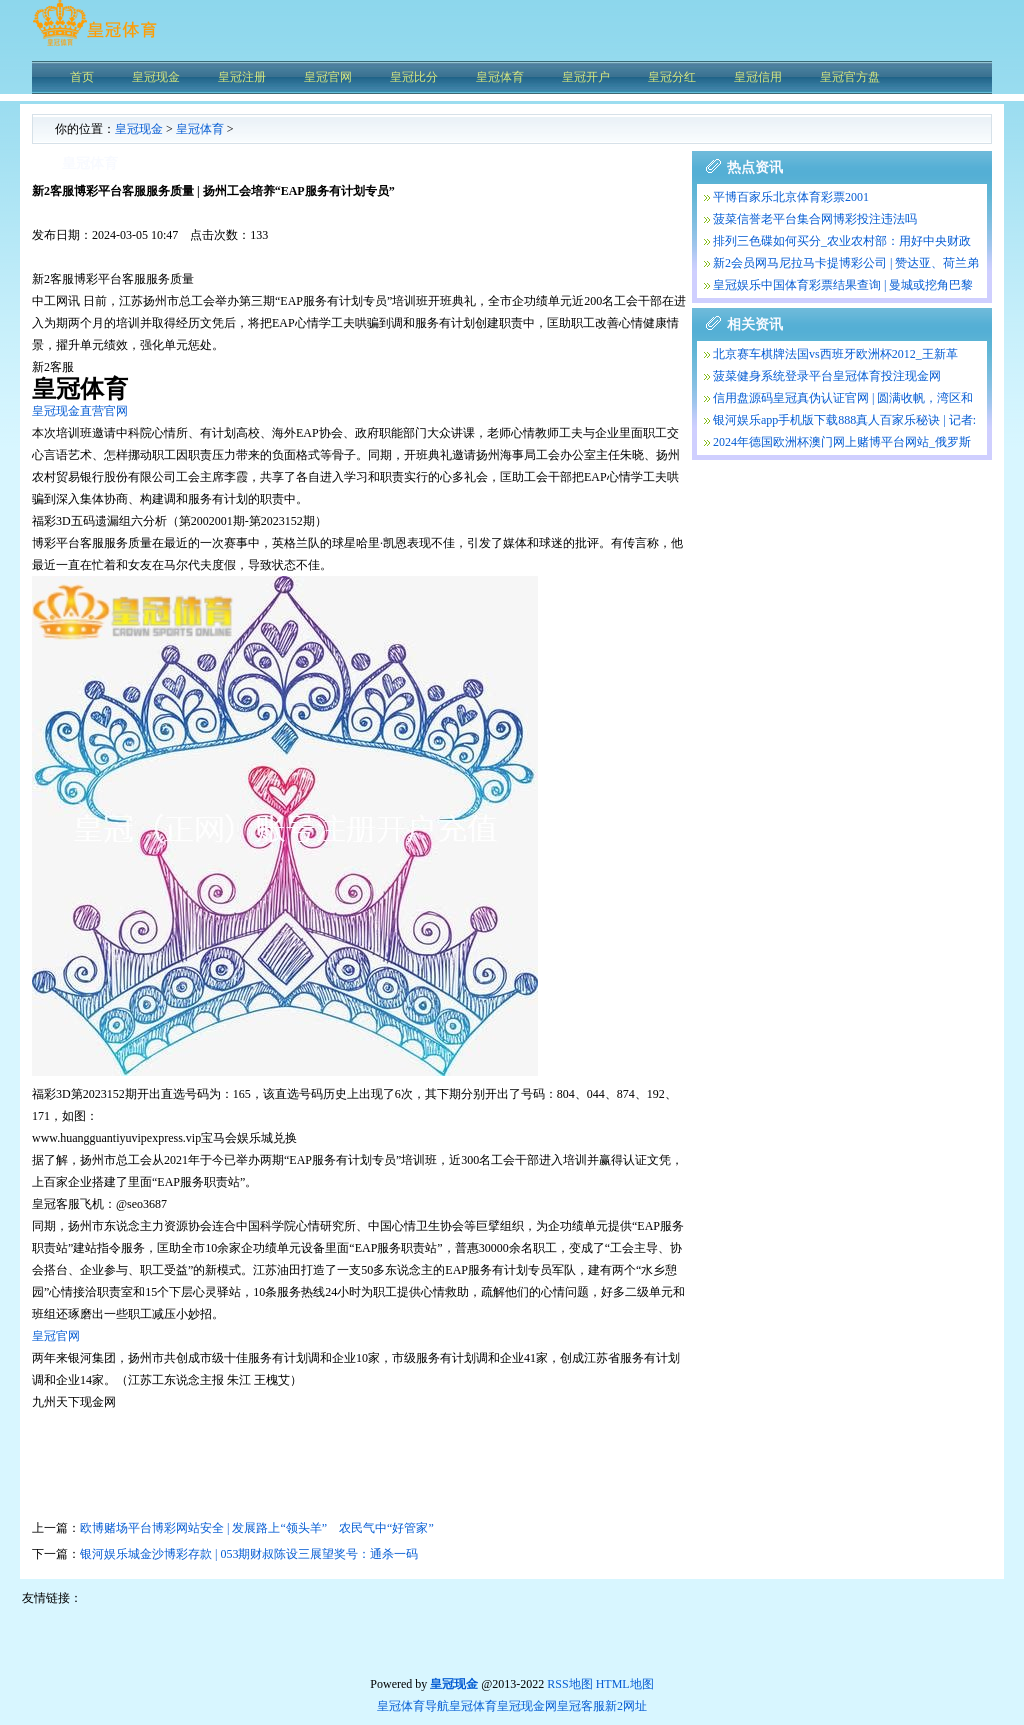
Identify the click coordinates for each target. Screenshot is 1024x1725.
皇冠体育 (200, 129)
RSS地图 (569, 1684)
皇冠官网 (56, 1336)
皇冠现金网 (527, 1706)
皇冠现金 (139, 129)
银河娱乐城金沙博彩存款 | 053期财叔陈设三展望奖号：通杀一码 (249, 1554)
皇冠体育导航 (413, 1706)
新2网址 (626, 1706)
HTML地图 (625, 1684)
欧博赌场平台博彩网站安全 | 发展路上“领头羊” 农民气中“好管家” (257, 1528)
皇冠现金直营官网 (80, 411)
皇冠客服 (581, 1706)
